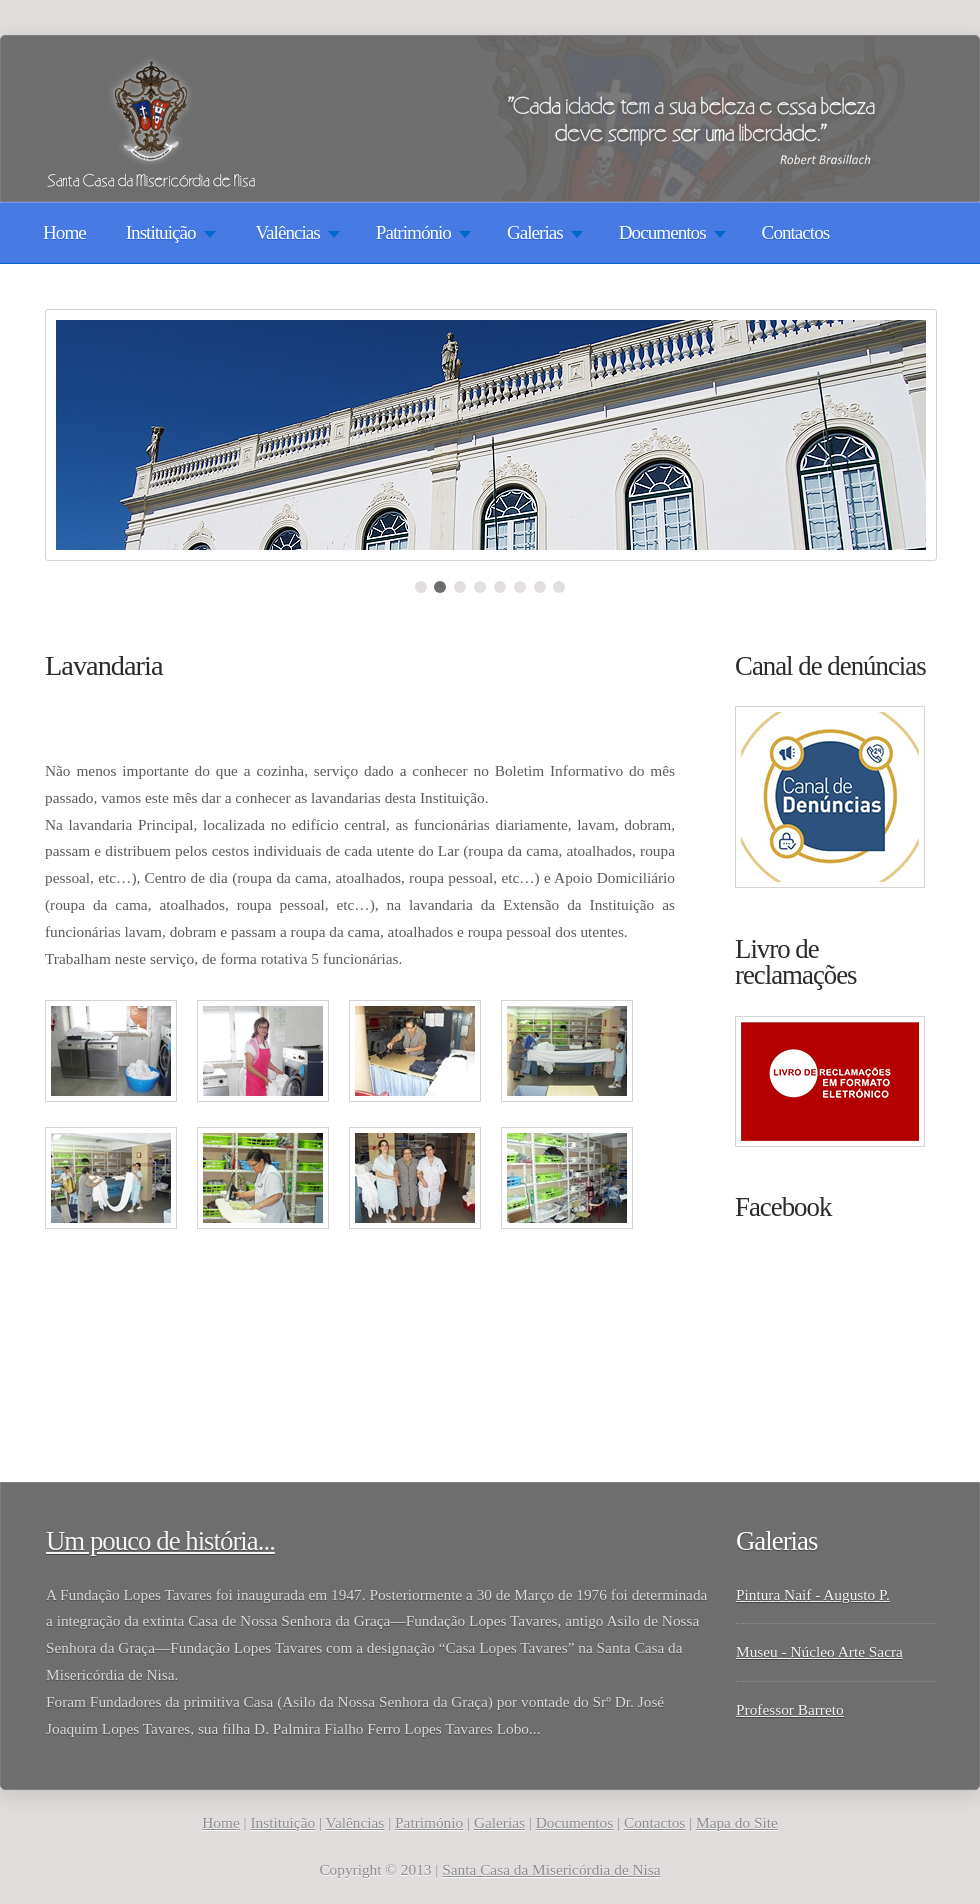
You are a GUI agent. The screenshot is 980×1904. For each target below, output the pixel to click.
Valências (355, 1822)
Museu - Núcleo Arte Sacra (819, 1651)
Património (429, 1822)
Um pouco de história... (160, 1541)
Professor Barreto (790, 1709)
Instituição (282, 1822)
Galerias (499, 1822)
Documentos (574, 1822)
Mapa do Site (737, 1822)
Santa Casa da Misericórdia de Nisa (551, 1869)
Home (64, 232)
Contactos (796, 232)
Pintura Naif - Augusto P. (813, 1594)
